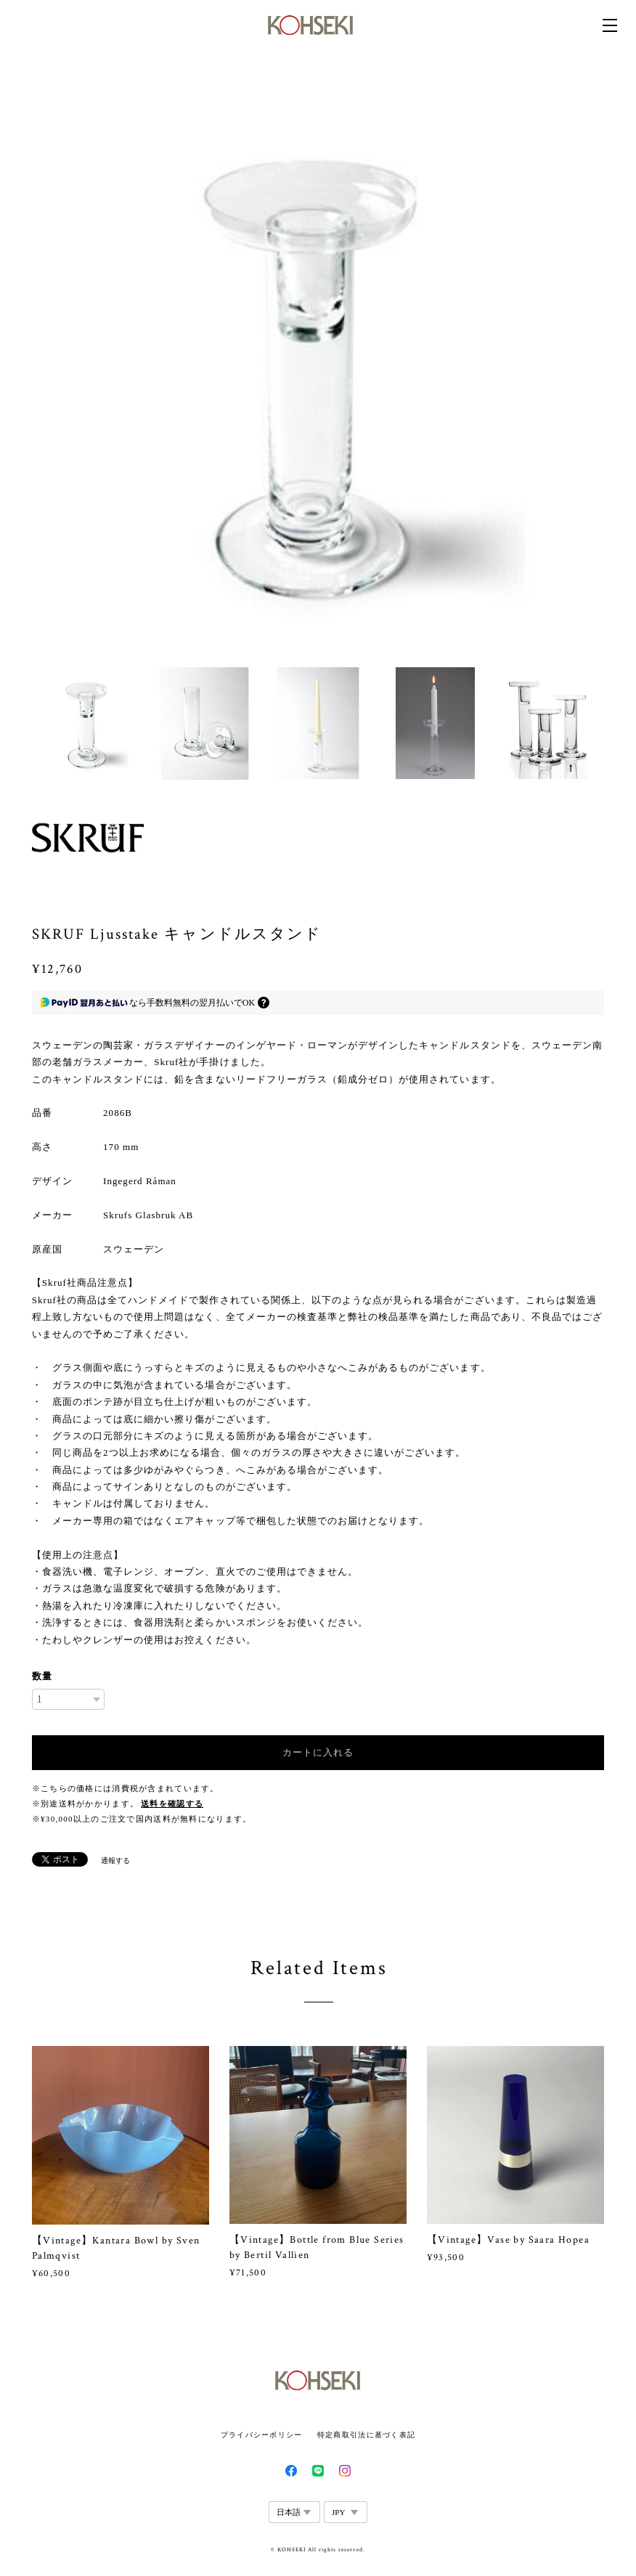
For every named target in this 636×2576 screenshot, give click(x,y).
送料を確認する (172, 1804)
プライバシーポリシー (262, 2435)
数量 (42, 1676)
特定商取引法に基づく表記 (366, 2435)
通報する (115, 1860)
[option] (318, 370)
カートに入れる (318, 1752)
